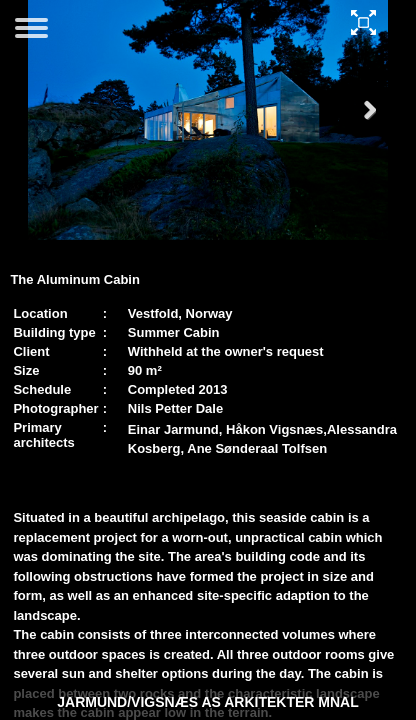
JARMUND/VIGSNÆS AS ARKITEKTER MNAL (208, 702)
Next (361, 129)
